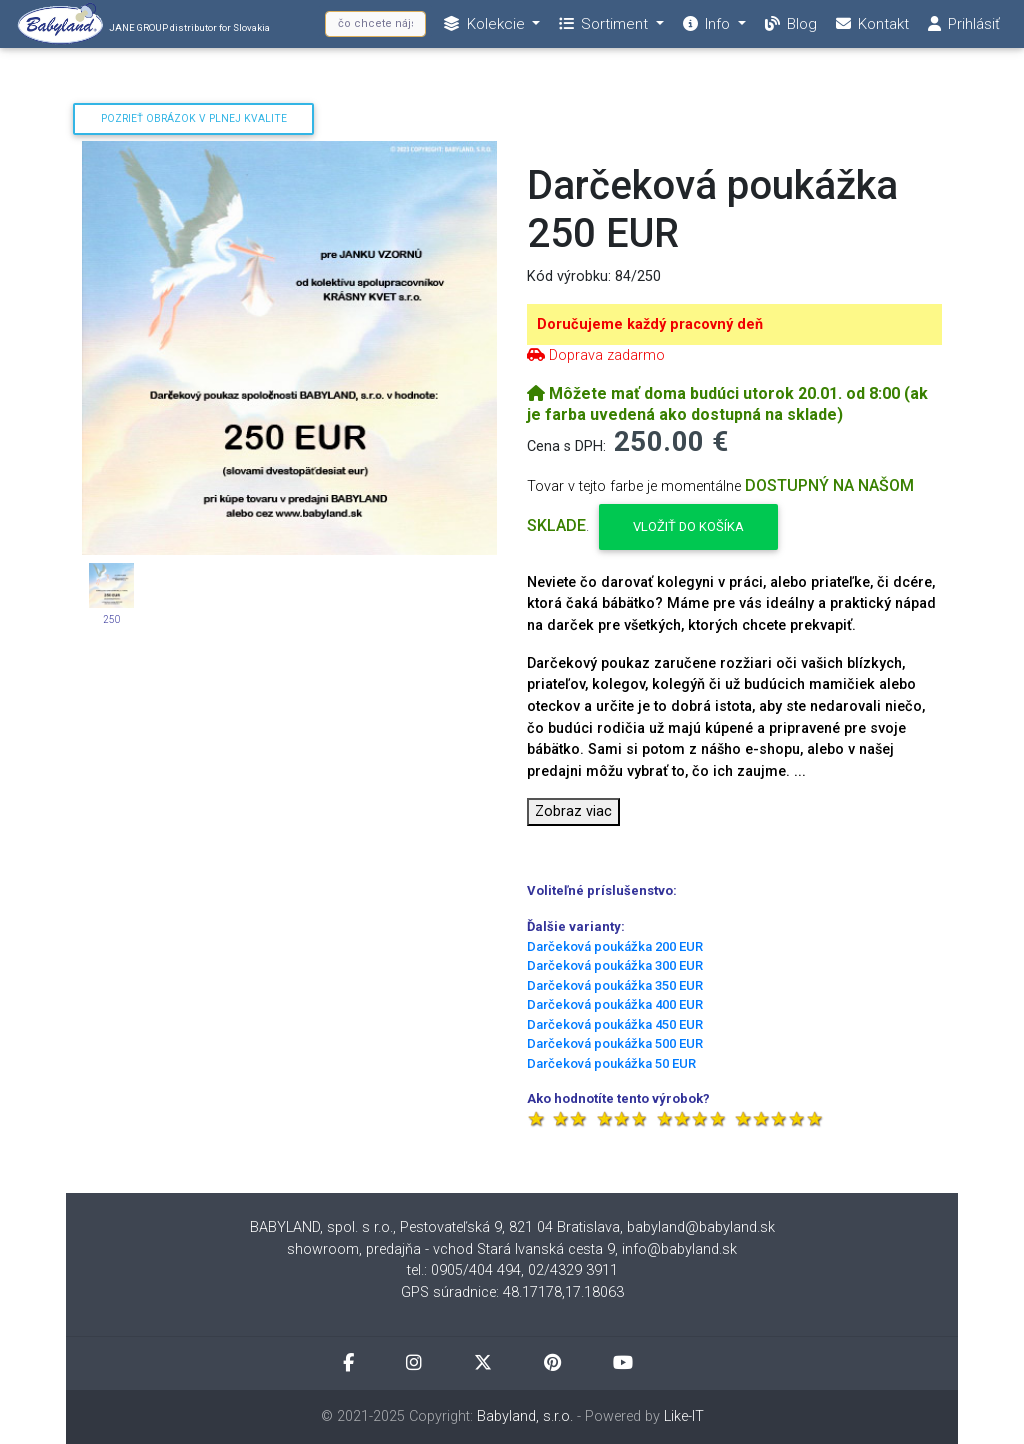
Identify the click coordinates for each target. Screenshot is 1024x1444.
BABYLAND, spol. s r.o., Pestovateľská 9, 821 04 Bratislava (435, 1227)
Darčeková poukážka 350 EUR (615, 985)
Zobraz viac (573, 811)
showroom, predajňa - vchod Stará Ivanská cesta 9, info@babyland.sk (512, 1249)
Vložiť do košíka (688, 526)
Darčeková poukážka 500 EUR (615, 1043)
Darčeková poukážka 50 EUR (611, 1063)
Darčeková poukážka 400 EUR (615, 1004)
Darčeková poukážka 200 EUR (615, 946)
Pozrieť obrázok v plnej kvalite (194, 118)
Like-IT (684, 1416)
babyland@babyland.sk (701, 1227)
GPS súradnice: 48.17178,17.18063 (512, 1292)
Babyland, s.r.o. (525, 1416)
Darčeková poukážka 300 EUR (615, 965)
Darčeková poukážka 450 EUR (615, 1024)
